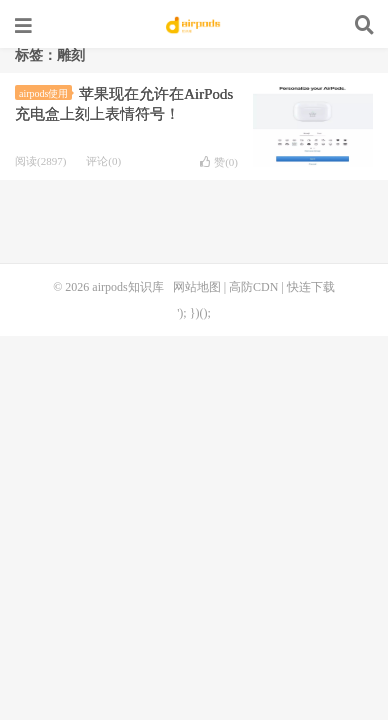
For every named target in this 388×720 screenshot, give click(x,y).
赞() (219, 162)
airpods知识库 (193, 25)
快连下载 (311, 287)
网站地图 (197, 287)
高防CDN (253, 287)
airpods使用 (45, 93)
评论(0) (103, 161)
